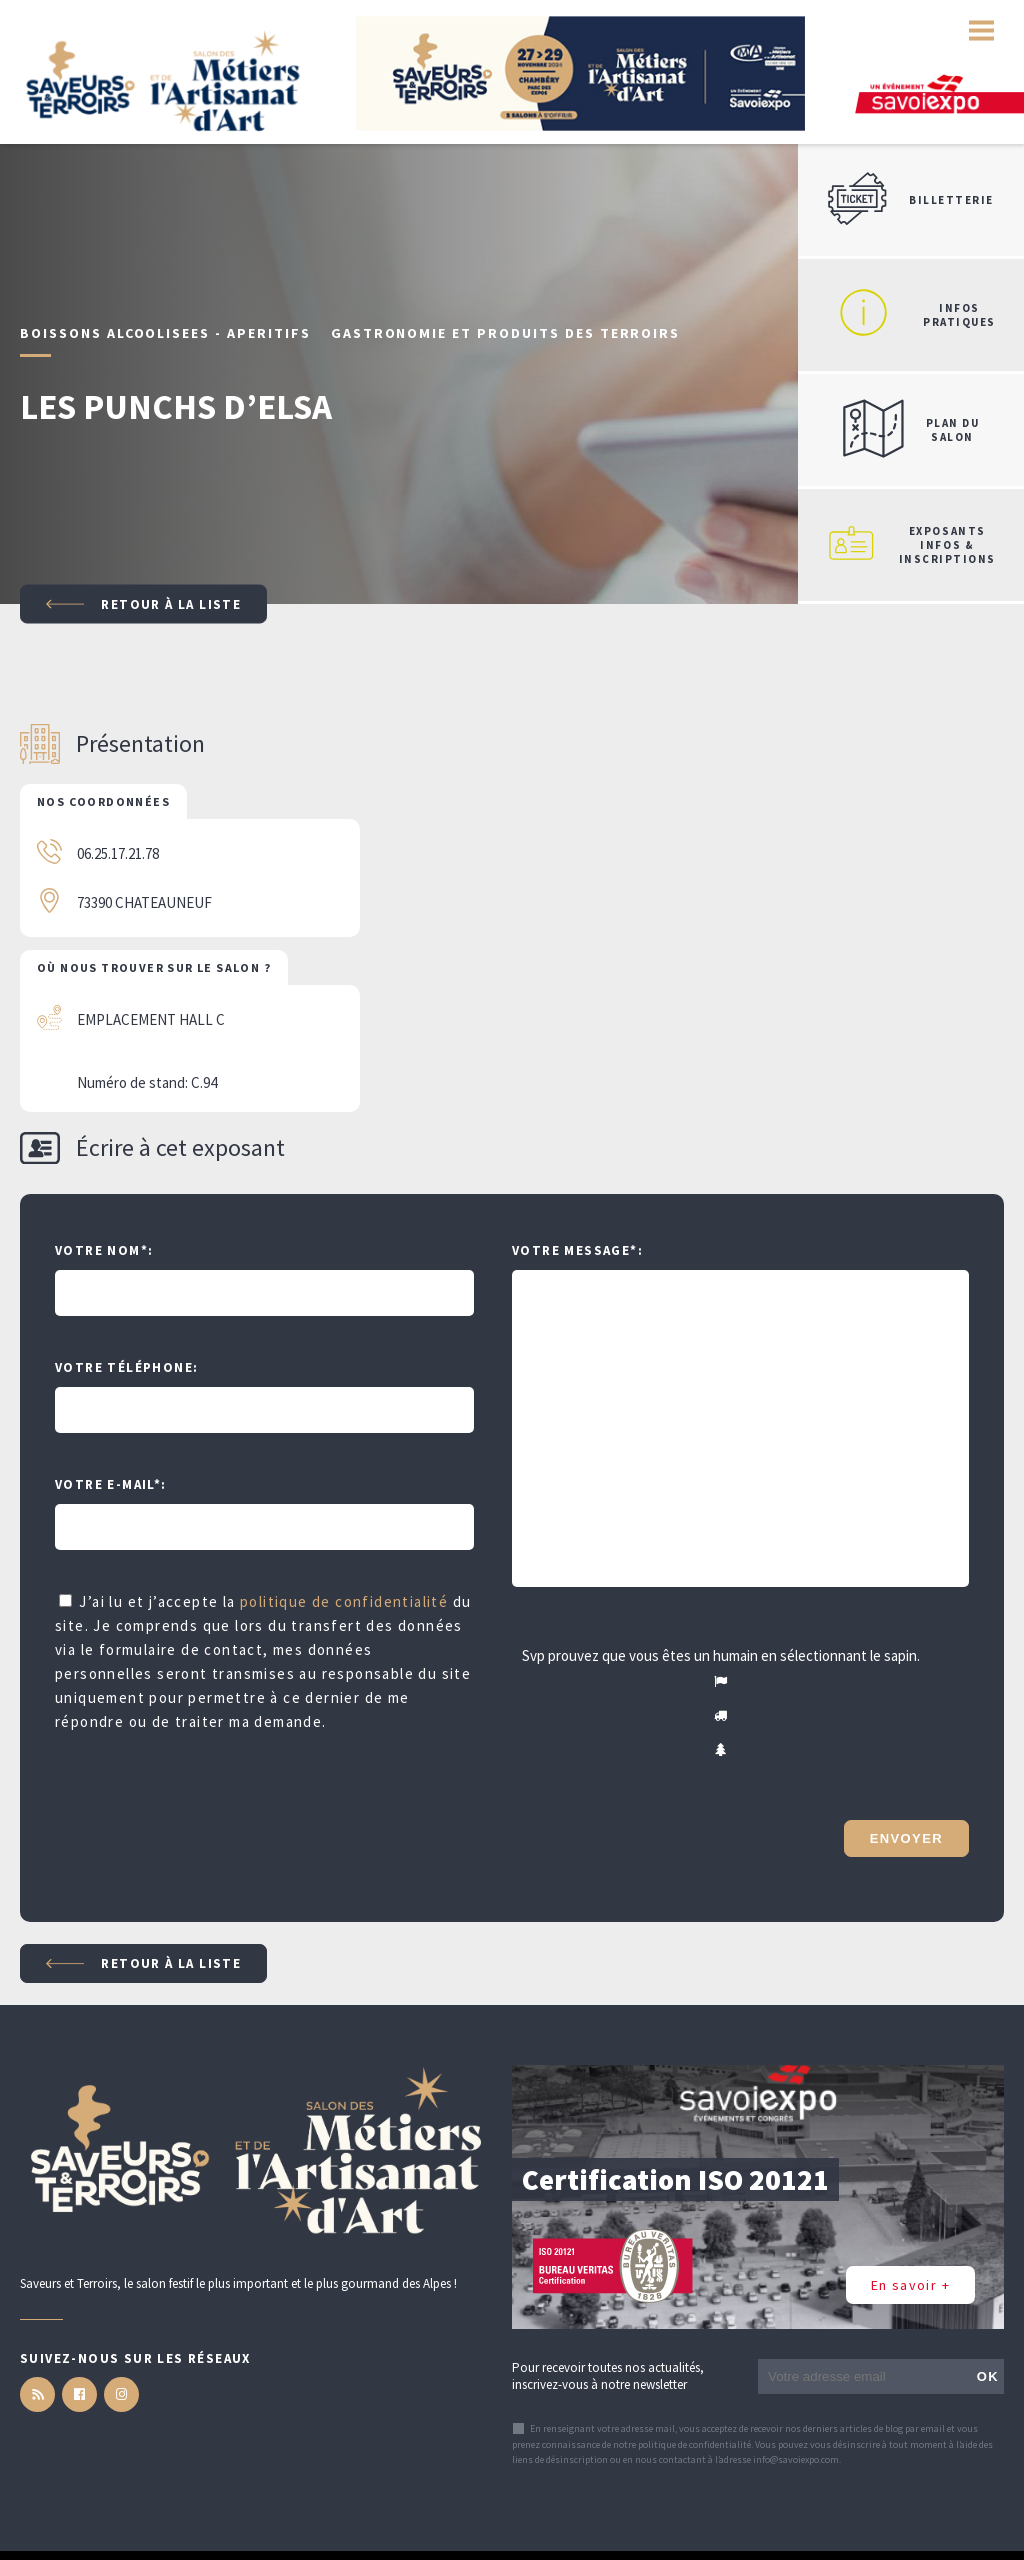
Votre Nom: (104, 1250)
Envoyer (906, 1838)
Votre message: (577, 1250)
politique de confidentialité (344, 1601)
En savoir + (910, 2285)
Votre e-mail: (111, 1484)
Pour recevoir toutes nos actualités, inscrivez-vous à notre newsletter (608, 2376)
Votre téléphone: (126, 1367)
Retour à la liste (143, 604)
